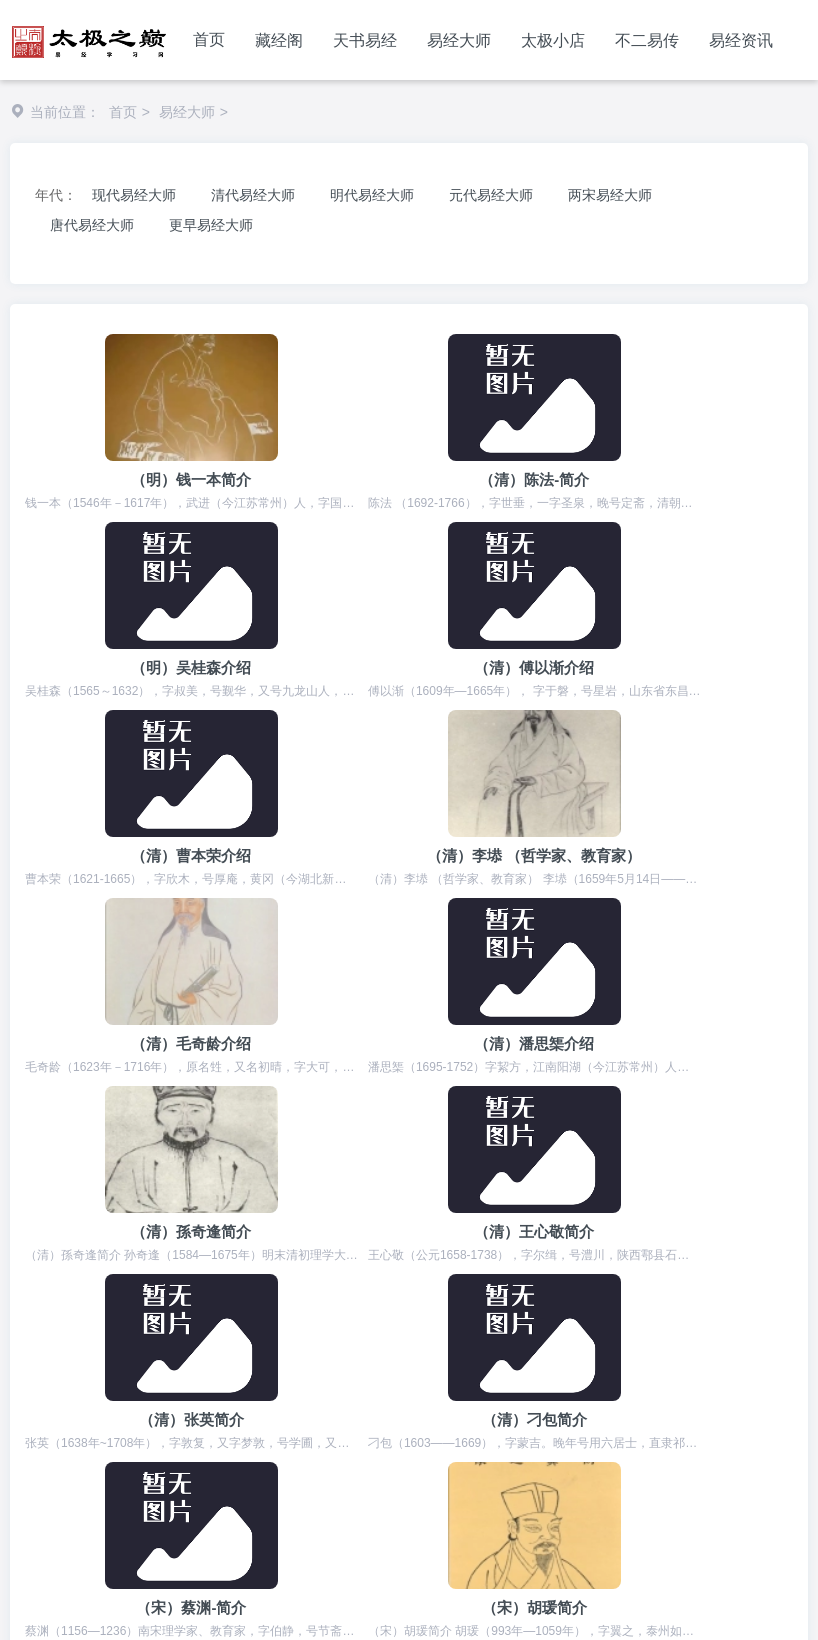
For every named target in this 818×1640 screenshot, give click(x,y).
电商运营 (170, 1494)
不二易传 (647, 40)
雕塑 (695, 1494)
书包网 (506, 1475)
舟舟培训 (629, 1494)
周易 (34, 1455)
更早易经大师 (211, 225)
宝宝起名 (232, 1455)
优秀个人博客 (128, 1514)
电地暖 (638, 1475)
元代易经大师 (491, 195)
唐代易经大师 (92, 225)
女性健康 (399, 1494)
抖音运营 (316, 1514)
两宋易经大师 (610, 195)
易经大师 (459, 40)
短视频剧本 (333, 1475)
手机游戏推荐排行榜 (514, 1494)
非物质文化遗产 (492, 1455)
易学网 (41, 1514)
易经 (86, 1455)
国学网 (253, 1475)
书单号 (187, 1475)
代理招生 (152, 1455)
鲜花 (236, 1494)
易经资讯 (741, 40)
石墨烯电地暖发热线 (431, 1514)
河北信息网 (319, 1455)
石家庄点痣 (680, 1455)
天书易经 (365, 40)
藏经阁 (279, 40)
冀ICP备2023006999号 (312, 1603)
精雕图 (398, 1455)
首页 (209, 39)
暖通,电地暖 (311, 1494)
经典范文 (593, 1455)
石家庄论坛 (426, 1475)
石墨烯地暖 (718, 1475)
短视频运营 (229, 1514)
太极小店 (553, 40)
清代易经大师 (253, 195)
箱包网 (572, 1475)
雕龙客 (754, 1494)
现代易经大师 (134, 195)
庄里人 (121, 1475)
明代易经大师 (372, 195)
